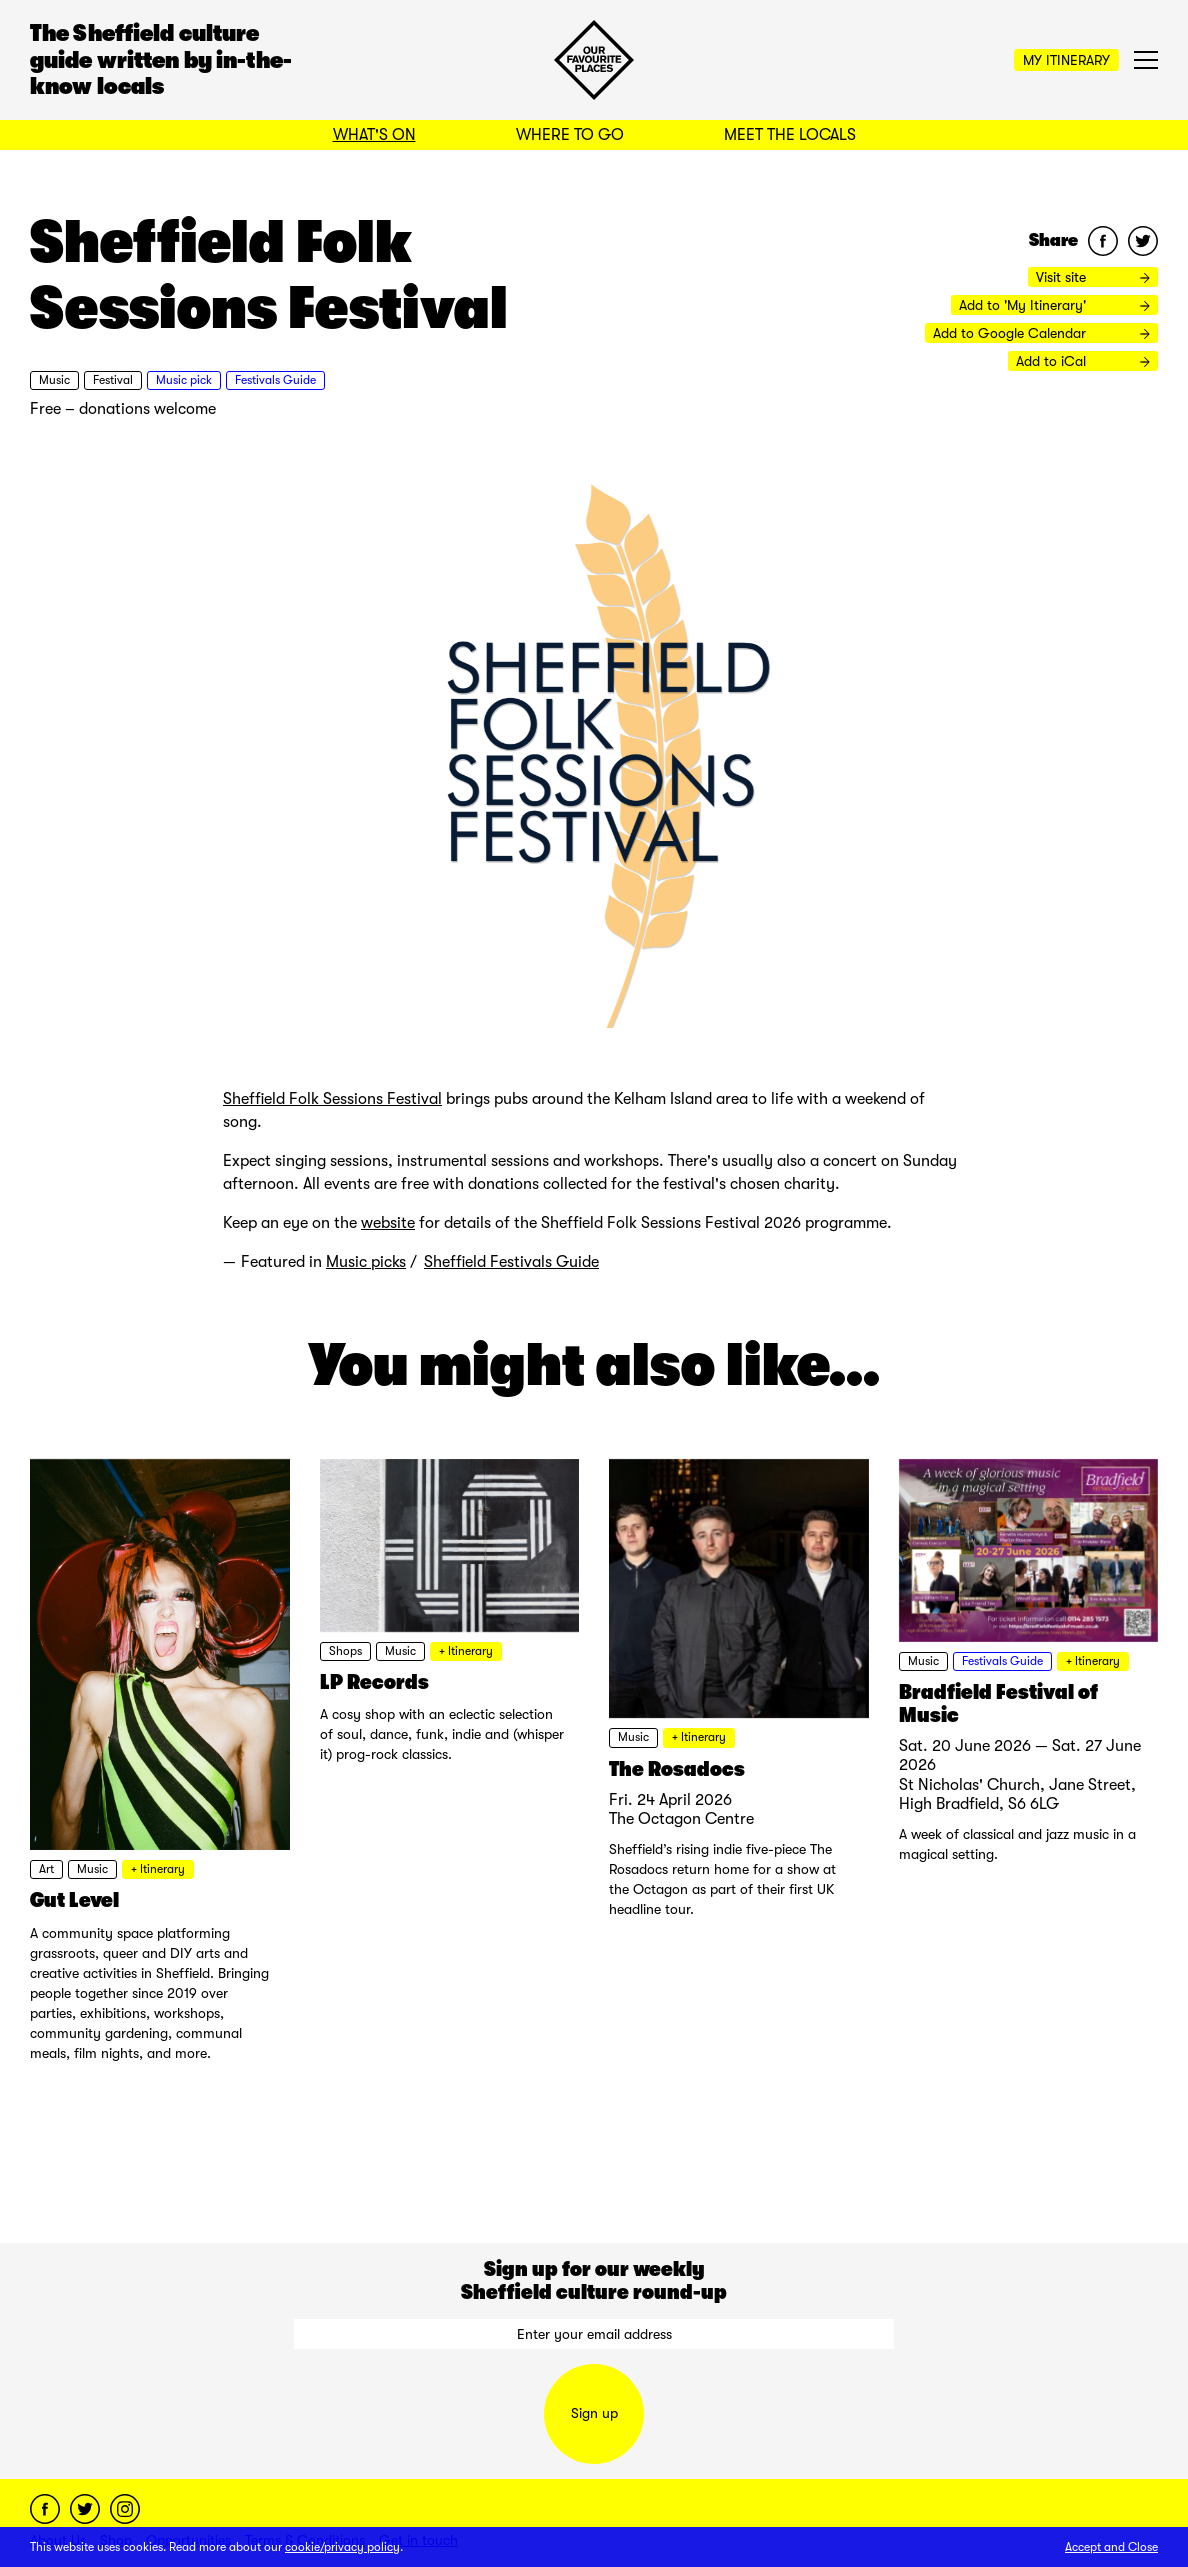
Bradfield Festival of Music (998, 1703)
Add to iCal (1083, 361)
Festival (113, 380)
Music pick (184, 380)
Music (54, 380)
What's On (374, 135)
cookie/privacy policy (342, 2547)
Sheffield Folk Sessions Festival (332, 1099)
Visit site (1093, 277)
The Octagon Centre (681, 1819)
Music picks (366, 1262)
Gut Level (74, 1900)
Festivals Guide (275, 380)
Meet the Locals (790, 135)
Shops (345, 1651)
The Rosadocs (677, 1769)
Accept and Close (1111, 2547)
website (388, 1223)
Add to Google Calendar (1041, 333)
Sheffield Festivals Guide (511, 1262)
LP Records (374, 1682)
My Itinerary (1066, 60)
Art (46, 1869)
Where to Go (570, 135)
